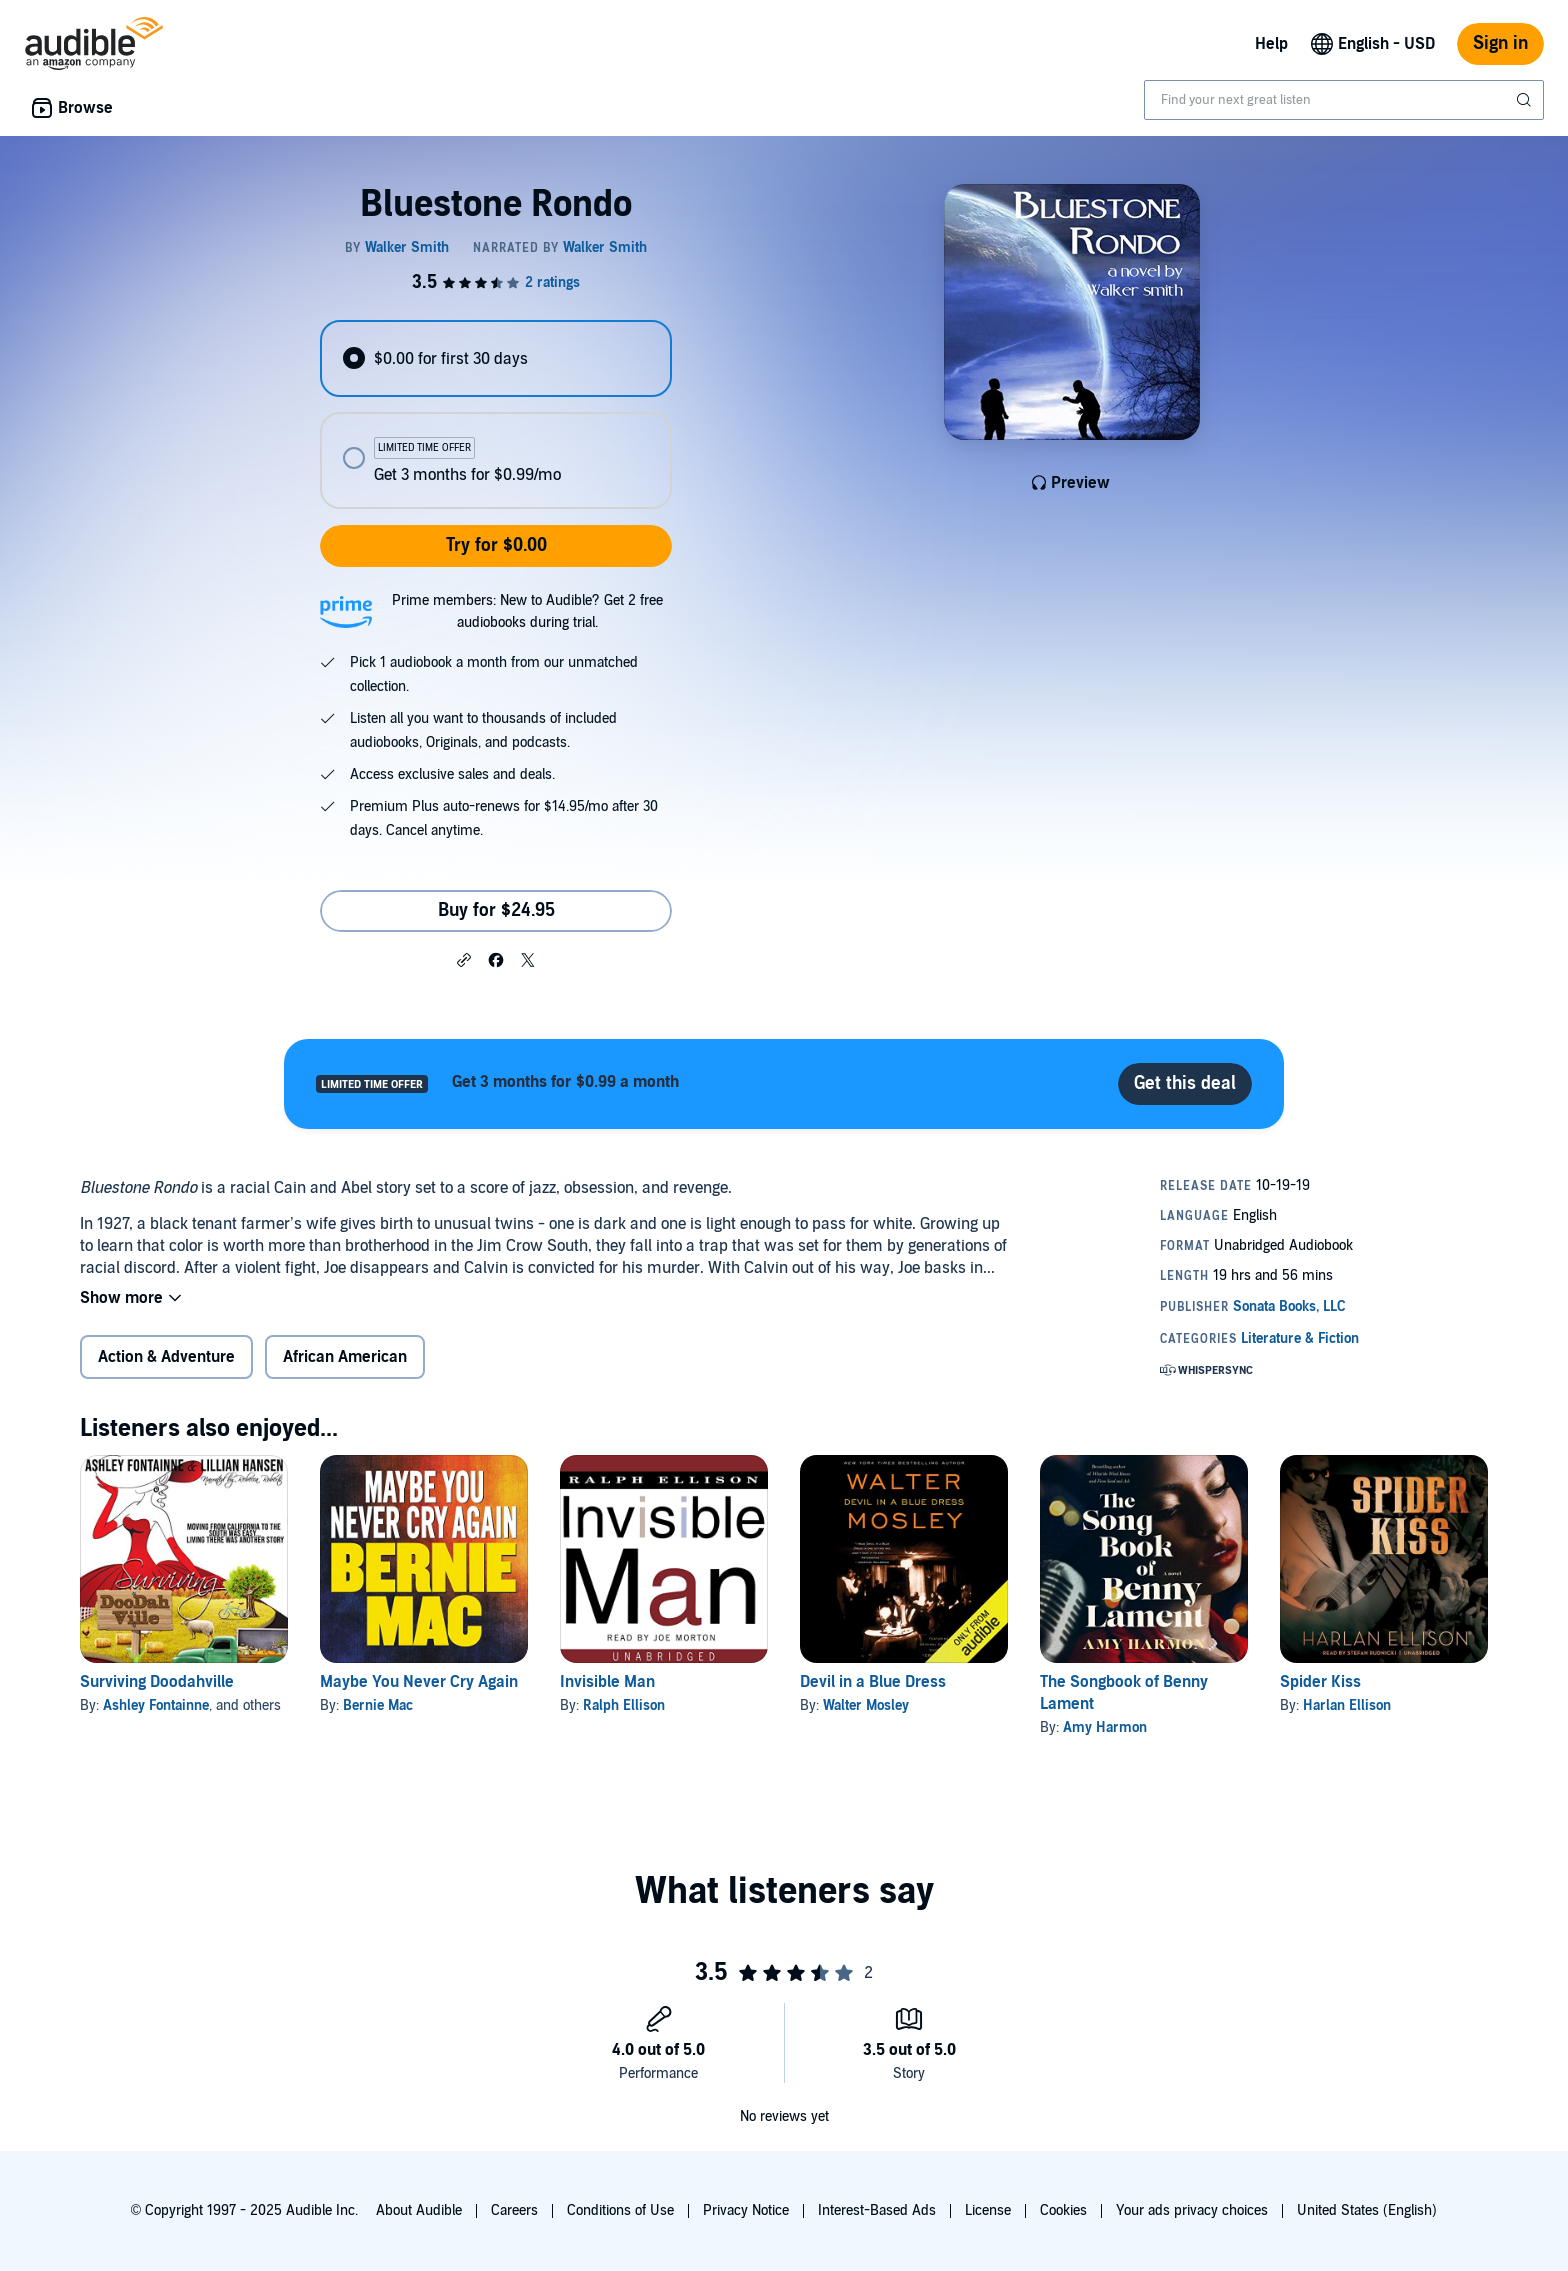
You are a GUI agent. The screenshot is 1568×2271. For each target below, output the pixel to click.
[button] (464, 959)
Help (1271, 44)
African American (345, 1357)
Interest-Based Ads (877, 2210)
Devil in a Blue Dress (873, 1682)
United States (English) (1367, 2210)
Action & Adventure (166, 1357)
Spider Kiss (1320, 1682)
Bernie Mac (378, 1705)
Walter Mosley (866, 1705)
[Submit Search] (1526, 100)
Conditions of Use (620, 2210)
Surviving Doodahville (157, 1682)
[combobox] (1344, 100)
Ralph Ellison (624, 1705)
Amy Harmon (1105, 1727)
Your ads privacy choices (1192, 2210)
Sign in (1500, 43)
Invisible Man (607, 1682)
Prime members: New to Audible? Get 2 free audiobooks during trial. (527, 611)
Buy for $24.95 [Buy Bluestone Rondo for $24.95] (496, 910)
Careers (514, 2210)
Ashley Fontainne (156, 1705)
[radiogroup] (496, 414)
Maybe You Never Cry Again (419, 1682)
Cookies (1063, 2210)
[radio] (496, 358)
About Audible (419, 2210)
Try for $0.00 (496, 545)
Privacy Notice (746, 2210)
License (988, 2210)
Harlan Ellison (1347, 1705)
